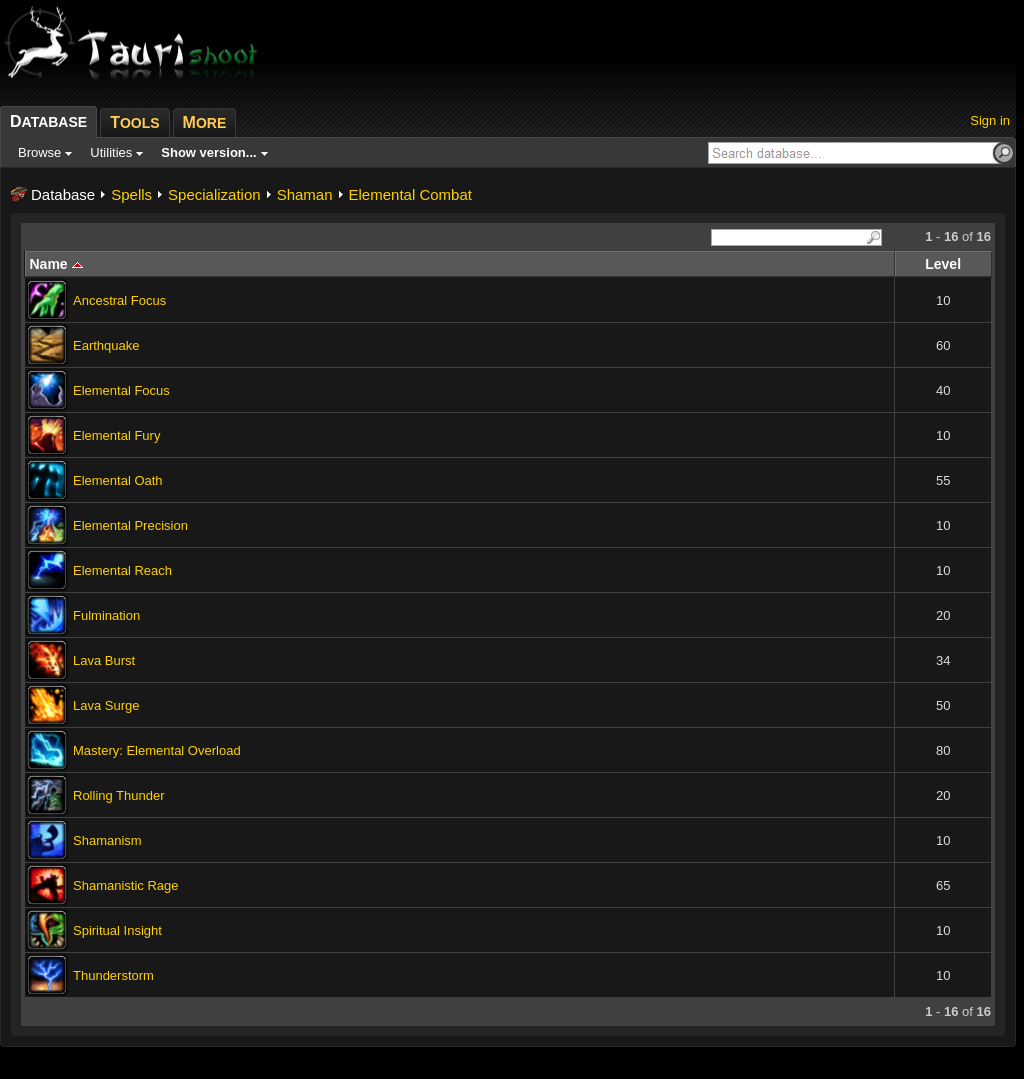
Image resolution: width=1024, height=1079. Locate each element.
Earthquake (106, 345)
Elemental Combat (410, 194)
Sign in (990, 120)
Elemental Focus (121, 390)
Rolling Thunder (119, 795)
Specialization (214, 194)
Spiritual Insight (117, 930)
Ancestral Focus (119, 300)
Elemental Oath (118, 480)
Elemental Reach (122, 570)
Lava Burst (104, 660)
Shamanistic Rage (126, 885)
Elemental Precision (130, 525)
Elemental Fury (116, 435)
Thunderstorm (113, 975)
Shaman (305, 194)
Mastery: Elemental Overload (157, 750)
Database (63, 194)
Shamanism (107, 840)
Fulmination (106, 615)
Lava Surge (106, 705)
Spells (131, 194)
